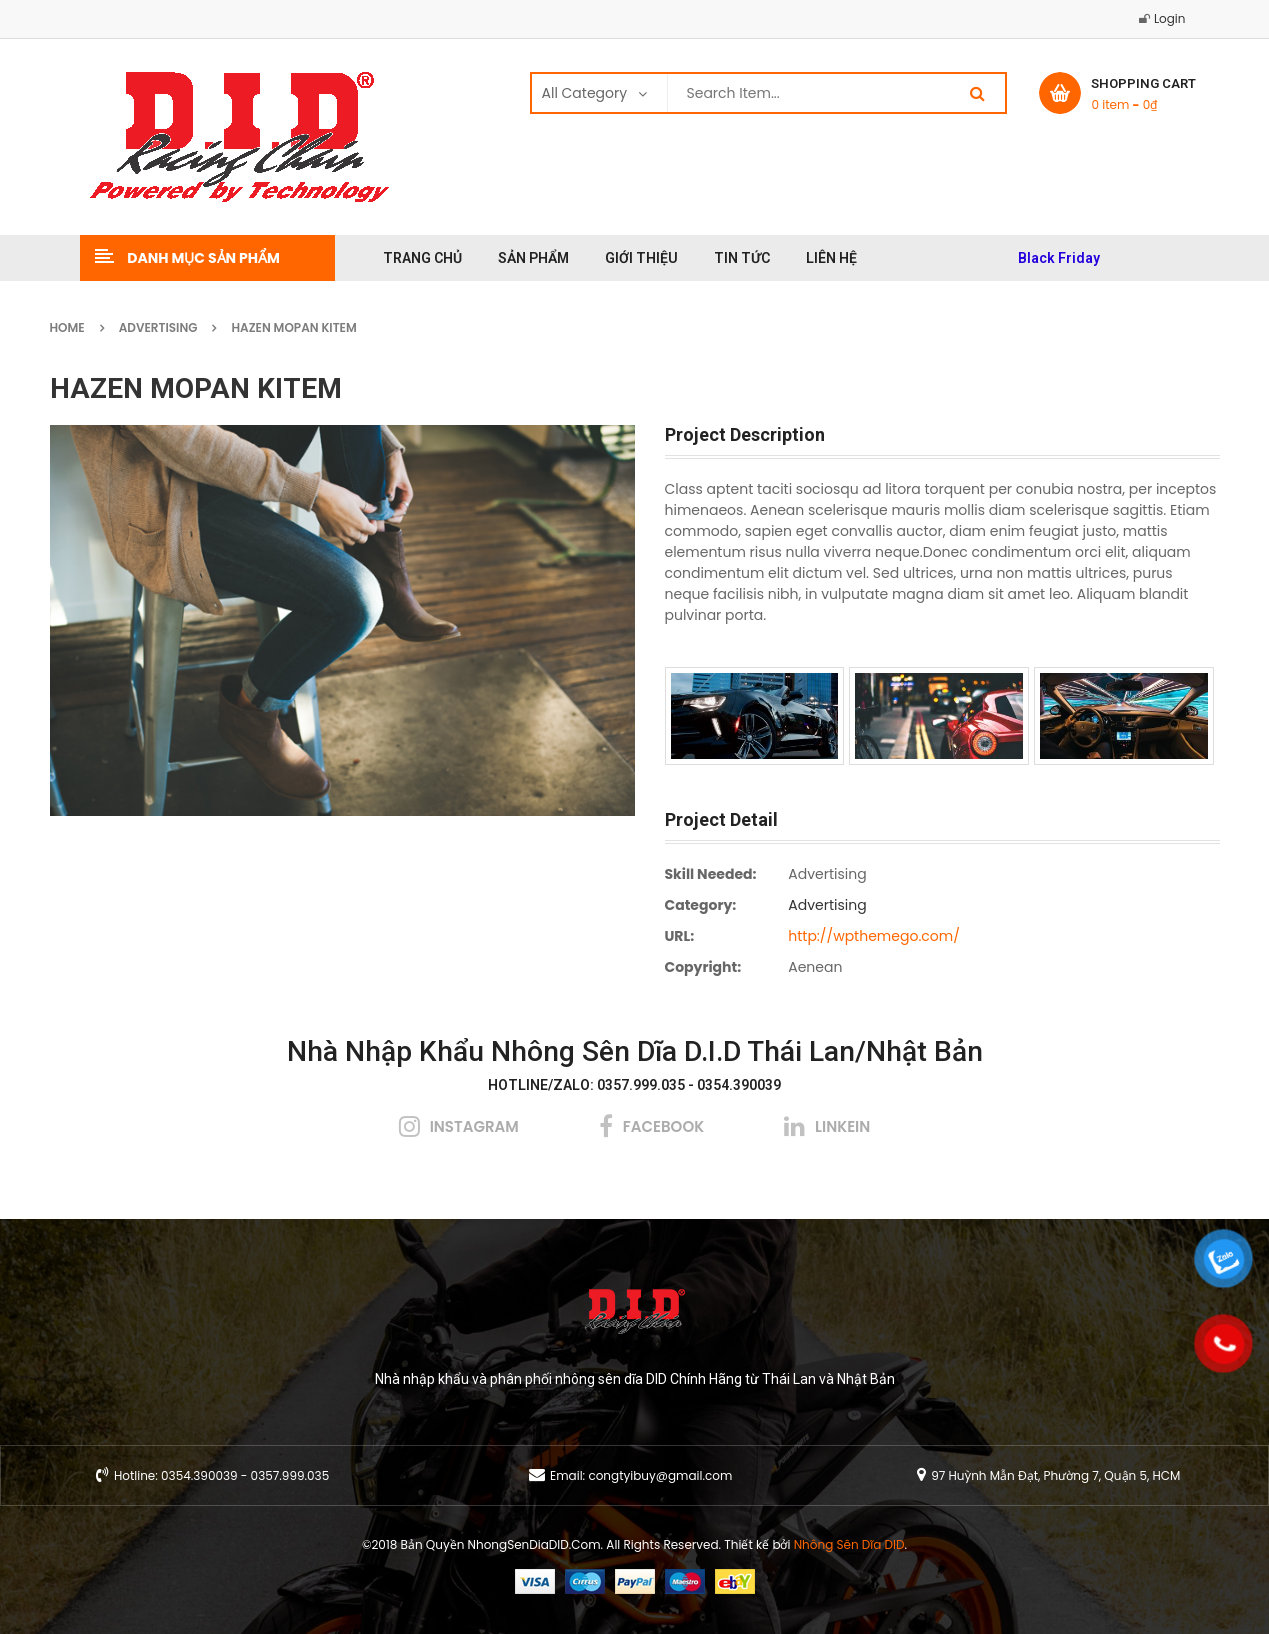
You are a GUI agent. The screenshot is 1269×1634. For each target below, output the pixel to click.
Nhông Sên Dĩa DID (849, 1544)
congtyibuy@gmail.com (660, 1475)
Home (67, 327)
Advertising (158, 327)
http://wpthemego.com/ (874, 936)
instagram (474, 1126)
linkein (842, 1126)
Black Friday (1059, 258)
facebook (663, 1126)
